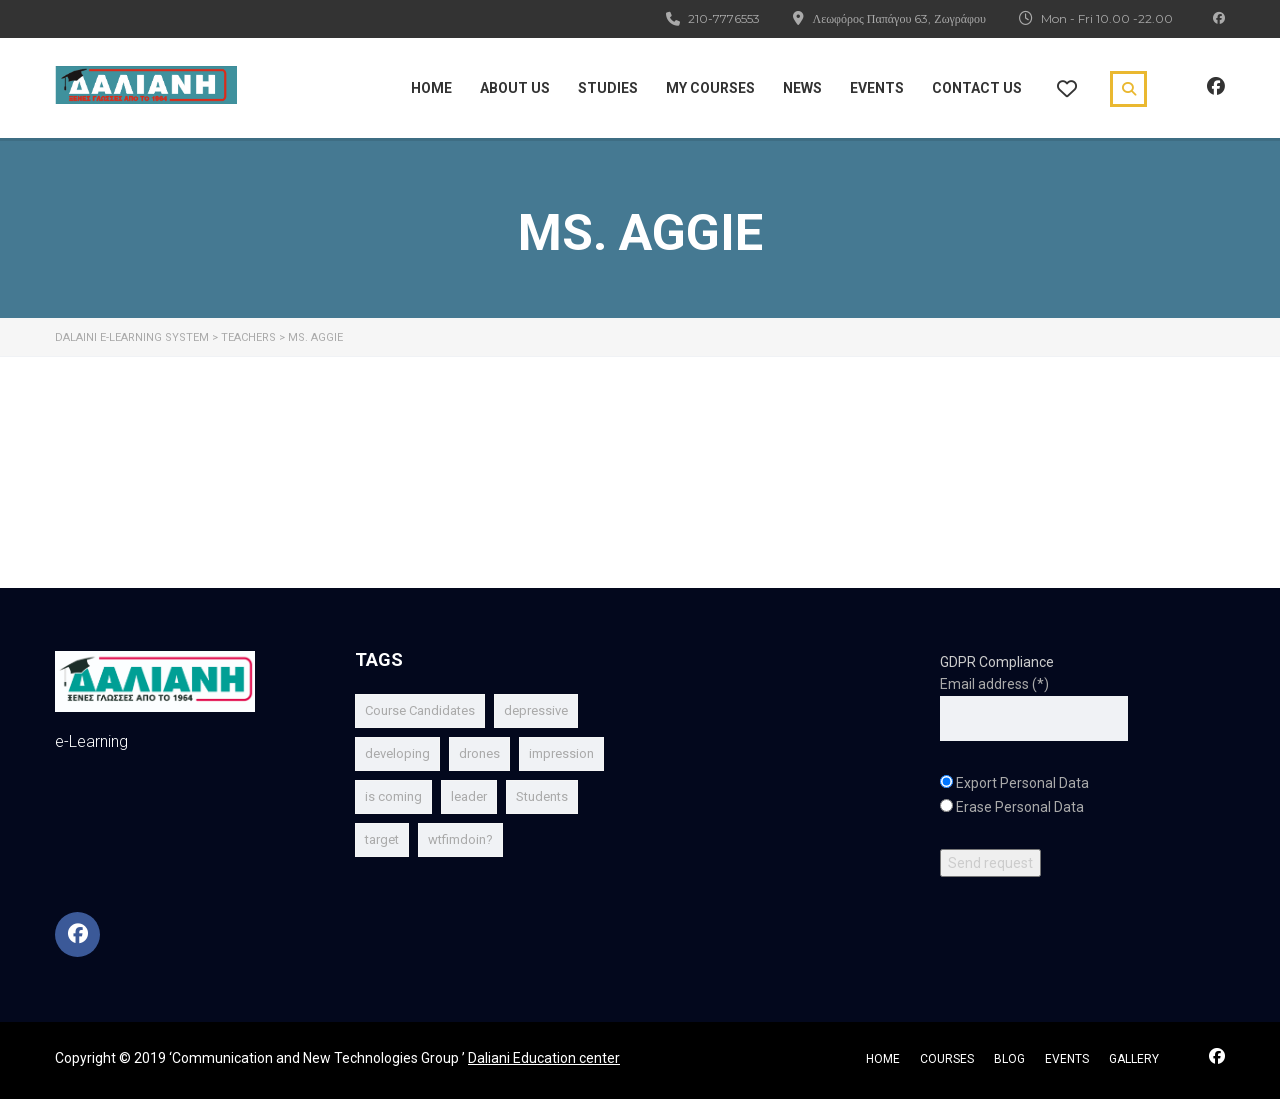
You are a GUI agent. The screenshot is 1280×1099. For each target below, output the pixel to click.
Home (431, 88)
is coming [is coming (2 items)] (393, 796)
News (802, 88)
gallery (1134, 1059)
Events (877, 88)
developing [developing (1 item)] (397, 753)
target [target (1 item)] (382, 839)
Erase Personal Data (1020, 807)
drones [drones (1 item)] (479, 753)
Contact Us (977, 88)
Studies (608, 88)
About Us (515, 88)
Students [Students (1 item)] (542, 796)
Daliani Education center (544, 1058)
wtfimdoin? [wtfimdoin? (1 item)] (460, 839)
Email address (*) (994, 684)
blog (1009, 1059)
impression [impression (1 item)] (561, 753)
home (883, 1059)
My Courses (710, 88)
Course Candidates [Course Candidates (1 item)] (420, 710)
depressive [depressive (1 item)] (536, 710)
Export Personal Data (1022, 783)
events (1067, 1059)
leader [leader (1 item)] (469, 796)
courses (947, 1059)
